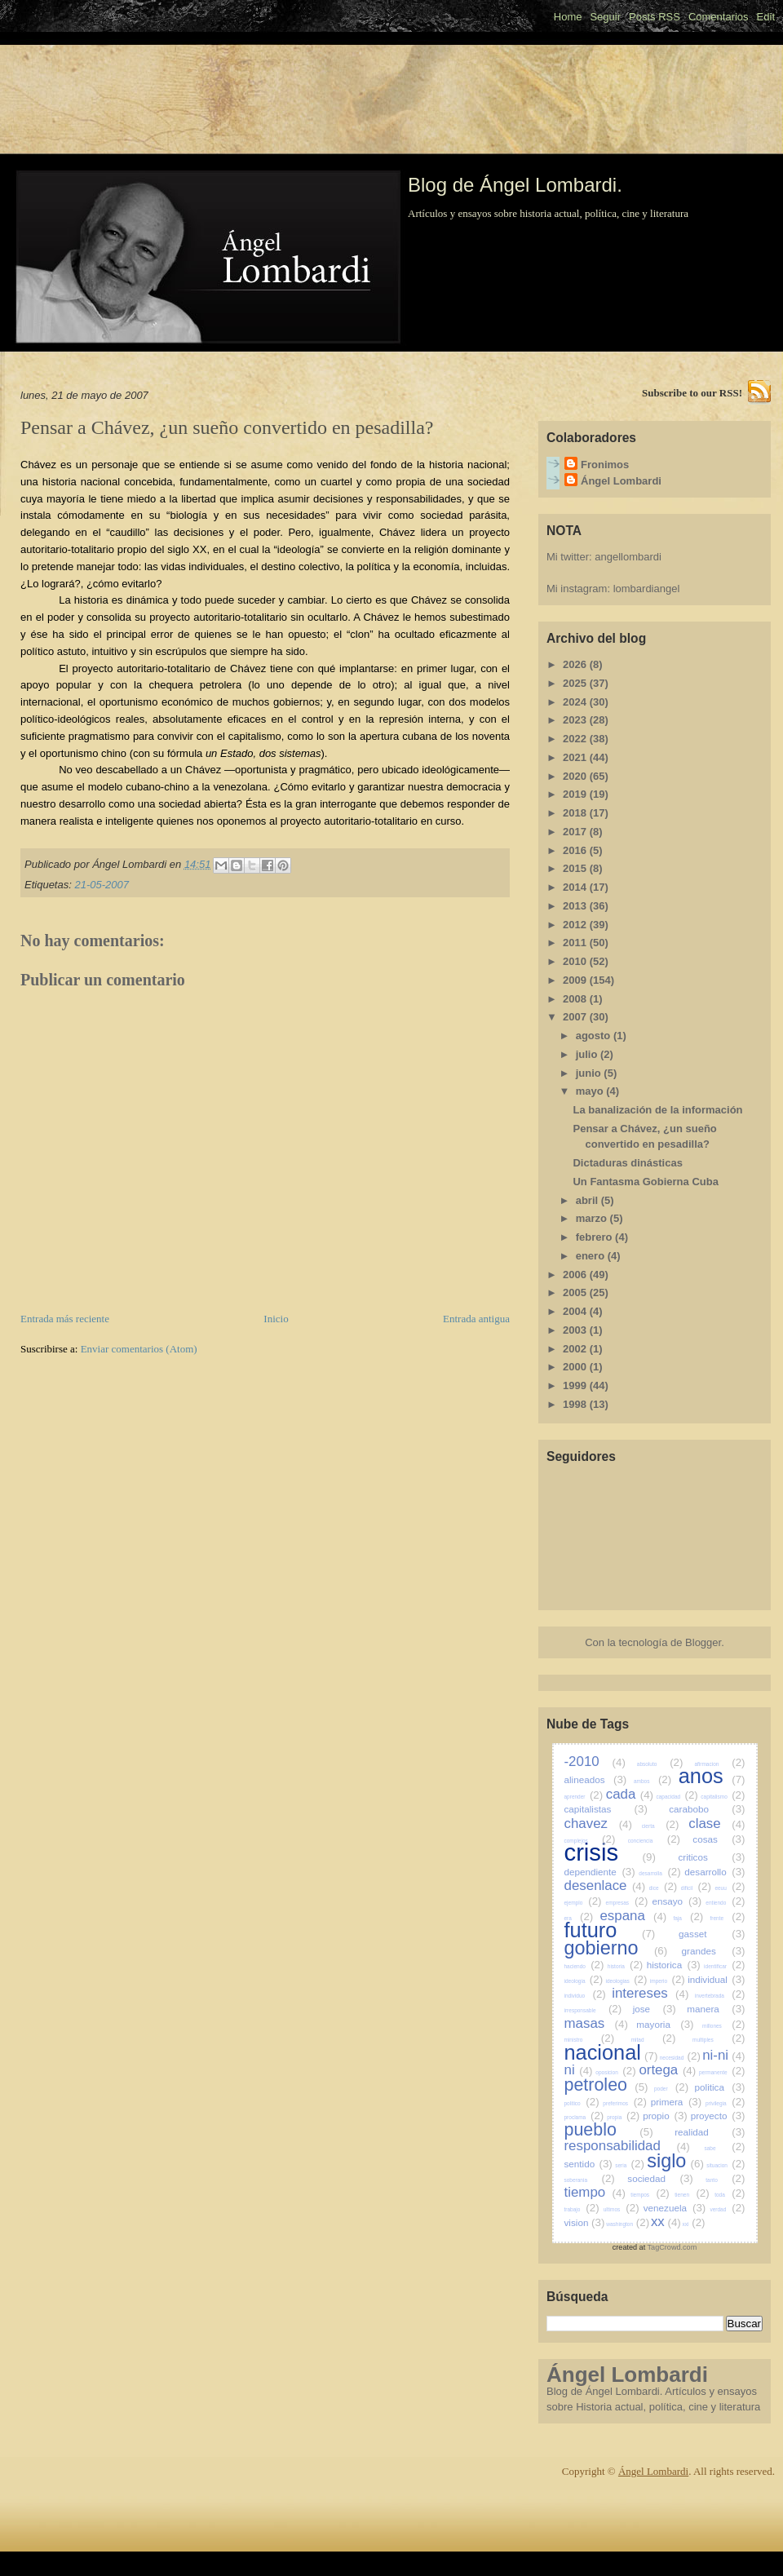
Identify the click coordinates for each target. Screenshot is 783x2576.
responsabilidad (627, 2145)
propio (665, 2115)
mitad (653, 2040)
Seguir (605, 17)
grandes (713, 1950)
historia (626, 1966)
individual (716, 1979)
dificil (696, 1888)
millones (723, 2026)
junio (590, 1073)
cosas (718, 1839)
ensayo (676, 1901)
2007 (576, 1017)
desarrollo (714, 1871)
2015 (576, 868)
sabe (724, 2148)
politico (581, 2103)
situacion (725, 2165)
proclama (584, 2117)
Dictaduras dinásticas (627, 1163)
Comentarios (718, 17)
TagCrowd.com (672, 2247)
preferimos (625, 2103)
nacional (611, 2052)
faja (688, 1918)
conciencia (654, 1840)
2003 (576, 1330)
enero (592, 1256)
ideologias (627, 1981)
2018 (576, 813)
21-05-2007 (101, 885)
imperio (667, 1981)
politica (720, 2087)
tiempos (649, 2195)
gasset (712, 1933)
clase (716, 1823)
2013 (576, 906)
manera (716, 2008)
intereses (650, 1993)
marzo (593, 1218)
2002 (576, 1349)
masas (596, 2023)
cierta (660, 1826)
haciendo (584, 1966)
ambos (652, 1781)
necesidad (680, 2057)
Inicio (275, 1318)
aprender (584, 1796)
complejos (590, 1840)
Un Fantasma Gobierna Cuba (645, 1181)
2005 (576, 1292)
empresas (627, 1902)
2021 (576, 757)
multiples (718, 2040)
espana (632, 1915)
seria (629, 2165)
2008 (576, 999)
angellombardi (628, 557)
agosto (594, 1035)
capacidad (676, 1796)
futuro (610, 1930)
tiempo (595, 2192)
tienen (692, 2195)
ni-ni (723, 2055)
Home (568, 17)
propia (623, 2117)
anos (712, 1775)
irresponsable (593, 2010)
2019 (576, 794)
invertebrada (720, 1995)
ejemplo (583, 1902)
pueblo (608, 2130)
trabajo (581, 2209)
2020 (576, 776)
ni (578, 2070)
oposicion (615, 2072)
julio (588, 1054)
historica (674, 1964)
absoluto (660, 1764)
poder (671, 2088)
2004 (576, 1311)
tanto (725, 2180)
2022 (576, 739)
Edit (766, 17)
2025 (576, 683)
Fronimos (605, 464)
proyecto (718, 2115)
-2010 (595, 1761)
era (579, 1918)
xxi (694, 2224)
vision (584, 2222)
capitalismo (723, 1796)
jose (654, 2008)
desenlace (605, 1885)
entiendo (725, 1902)
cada (629, 1794)
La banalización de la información (657, 1110)
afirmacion (719, 1764)
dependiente (599, 1871)
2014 (576, 887)
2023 (576, 720)
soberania (589, 2180)
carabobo (707, 1809)
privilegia (725, 2103)
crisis (610, 1852)
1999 (576, 1385)
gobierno (616, 1948)
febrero (595, 1237)
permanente (722, 2072)
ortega (667, 2070)
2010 (576, 961)
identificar (724, 1966)
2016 (576, 850)
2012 (576, 924)
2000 (576, 1367)
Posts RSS (654, 17)
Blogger (703, 1642)
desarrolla (659, 1873)
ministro (589, 2040)
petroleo (606, 2085)
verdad (727, 2209)
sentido (588, 2163)
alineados (595, 1779)
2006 (576, 1274)
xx (666, 2221)
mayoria (664, 2024)
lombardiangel (646, 588)
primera (676, 2101)
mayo (591, 1091)
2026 (576, 664)
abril (588, 1200)
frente (727, 1918)
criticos (711, 1857)
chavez (598, 1823)
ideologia (584, 1981)
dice (663, 1888)
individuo (585, 1995)
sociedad (660, 2178)
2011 (576, 942)
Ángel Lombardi (621, 481)
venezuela (675, 2207)
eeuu (729, 1888)
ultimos (621, 2209)
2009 (576, 980)
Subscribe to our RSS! (692, 393)
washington (627, 2224)
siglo (675, 2160)
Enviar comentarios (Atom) (139, 1349)
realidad (710, 2132)
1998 (576, 1404)
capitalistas (606, 1809)
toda (729, 2195)
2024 (576, 702)
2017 (576, 831)
